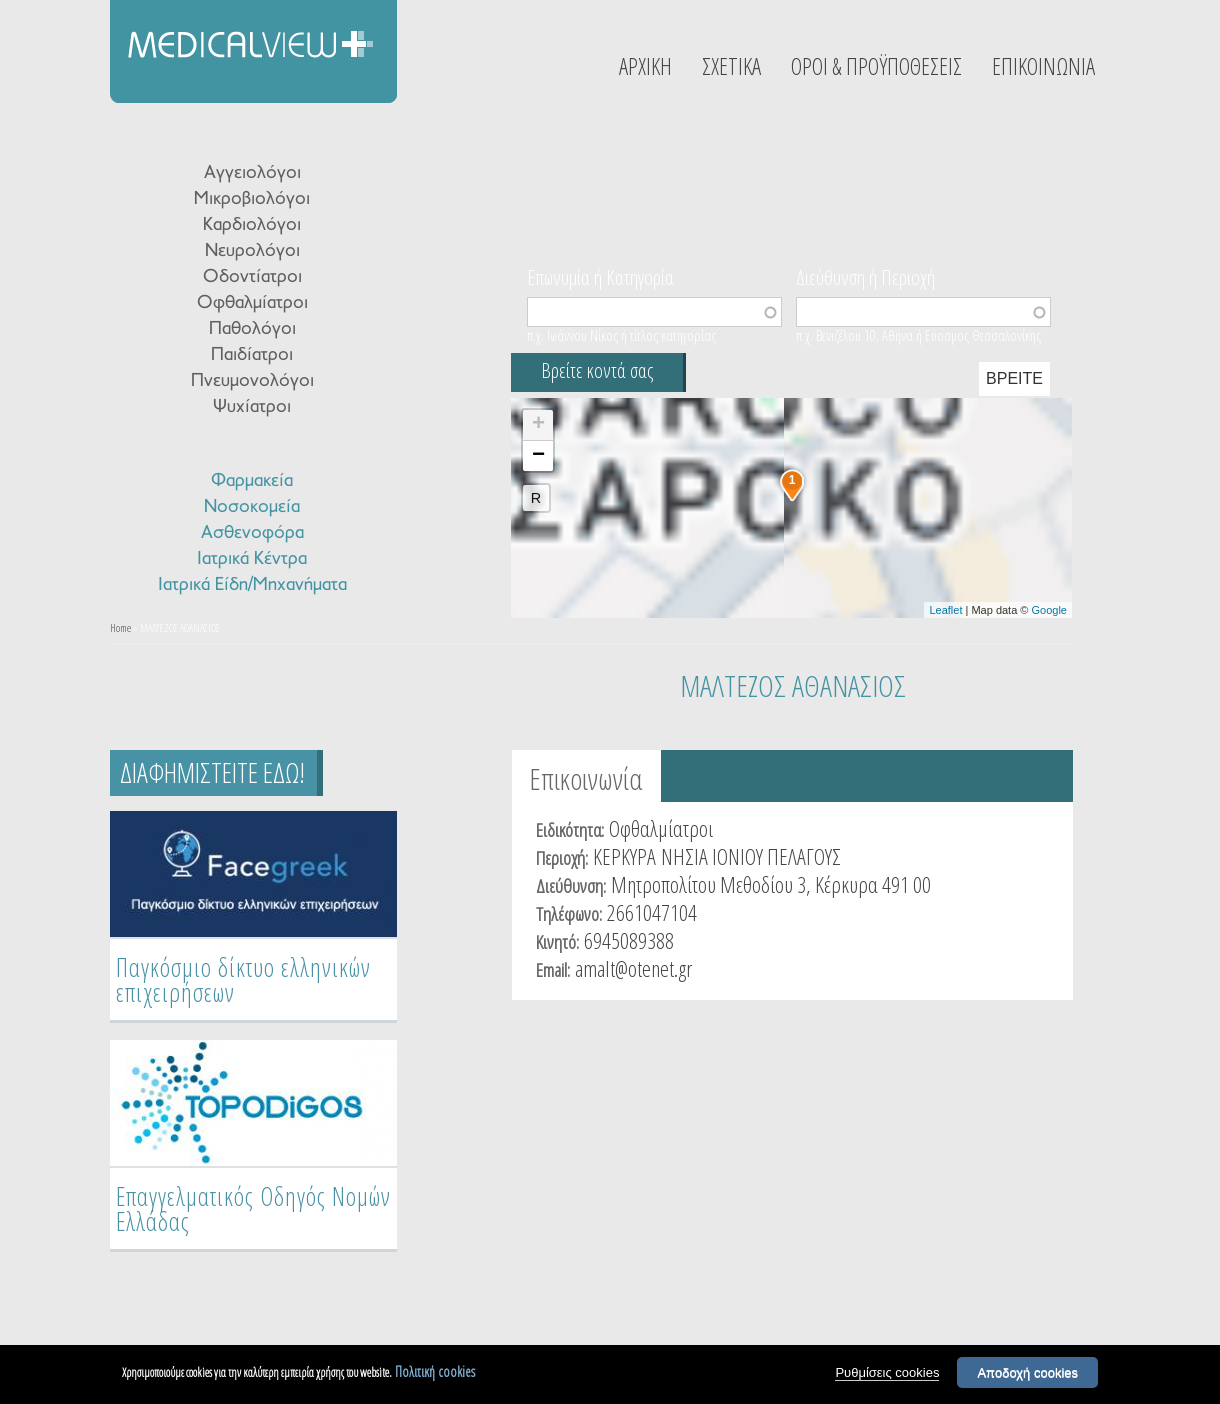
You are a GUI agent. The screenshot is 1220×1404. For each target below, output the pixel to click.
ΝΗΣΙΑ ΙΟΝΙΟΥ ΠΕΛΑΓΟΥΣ (751, 856)
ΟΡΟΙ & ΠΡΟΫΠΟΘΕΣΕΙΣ (876, 66)
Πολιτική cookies (435, 1372)
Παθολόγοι (252, 329)
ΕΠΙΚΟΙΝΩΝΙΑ (1043, 66)
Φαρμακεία (252, 481)
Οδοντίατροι (252, 277)
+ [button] (538, 425)
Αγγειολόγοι (252, 173)
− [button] (538, 456)
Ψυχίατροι (252, 407)
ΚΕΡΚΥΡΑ (624, 856)
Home (120, 627)
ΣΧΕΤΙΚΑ (731, 66)
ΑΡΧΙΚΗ (645, 66)
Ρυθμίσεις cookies (887, 1373)
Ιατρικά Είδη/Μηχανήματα (252, 585)
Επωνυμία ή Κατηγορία (600, 276)
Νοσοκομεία (252, 507)
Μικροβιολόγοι (252, 199)
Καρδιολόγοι (252, 225)
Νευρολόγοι (252, 251)
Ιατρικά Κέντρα (252, 559)
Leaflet (945, 610)
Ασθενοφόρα (252, 533)
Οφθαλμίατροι (252, 303)
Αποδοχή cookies (1027, 1373)
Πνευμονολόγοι (252, 381)
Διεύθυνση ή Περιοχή (865, 276)
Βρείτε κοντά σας (597, 370)
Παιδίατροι (252, 355)
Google (1049, 610)
